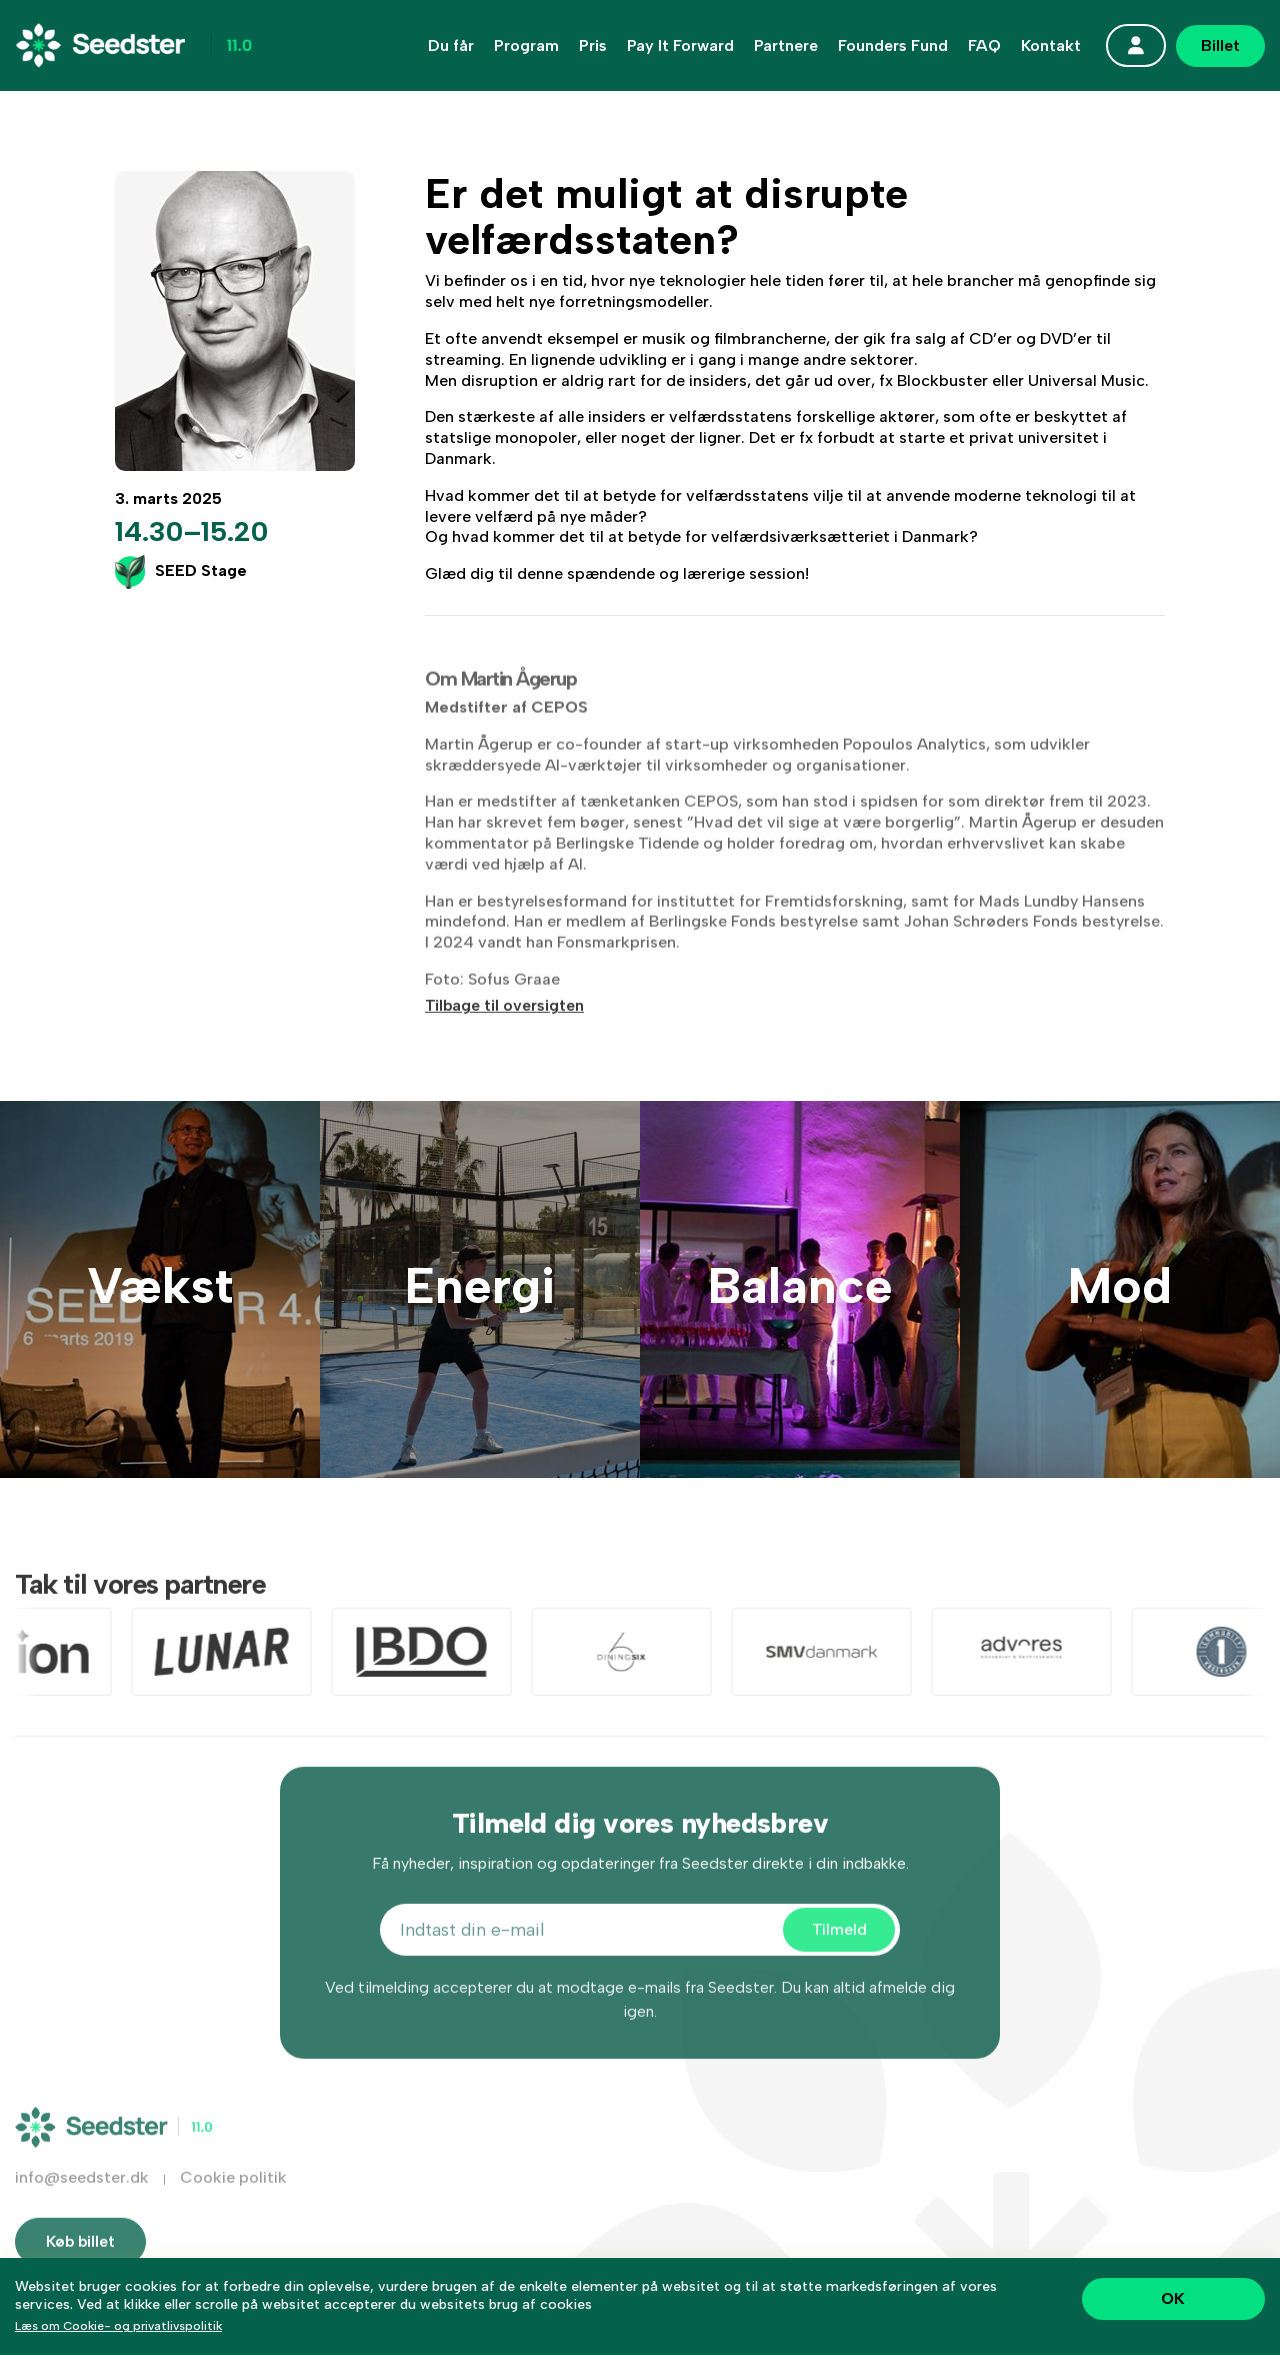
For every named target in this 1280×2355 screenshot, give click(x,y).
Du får (451, 46)
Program (526, 46)
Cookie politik (233, 2195)
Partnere (786, 46)
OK (1173, 2298)
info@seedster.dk (82, 2195)
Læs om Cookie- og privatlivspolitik (118, 2326)
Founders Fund (893, 46)
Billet (1220, 45)
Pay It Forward (680, 46)
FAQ (984, 46)
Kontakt (1051, 46)
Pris (593, 46)
